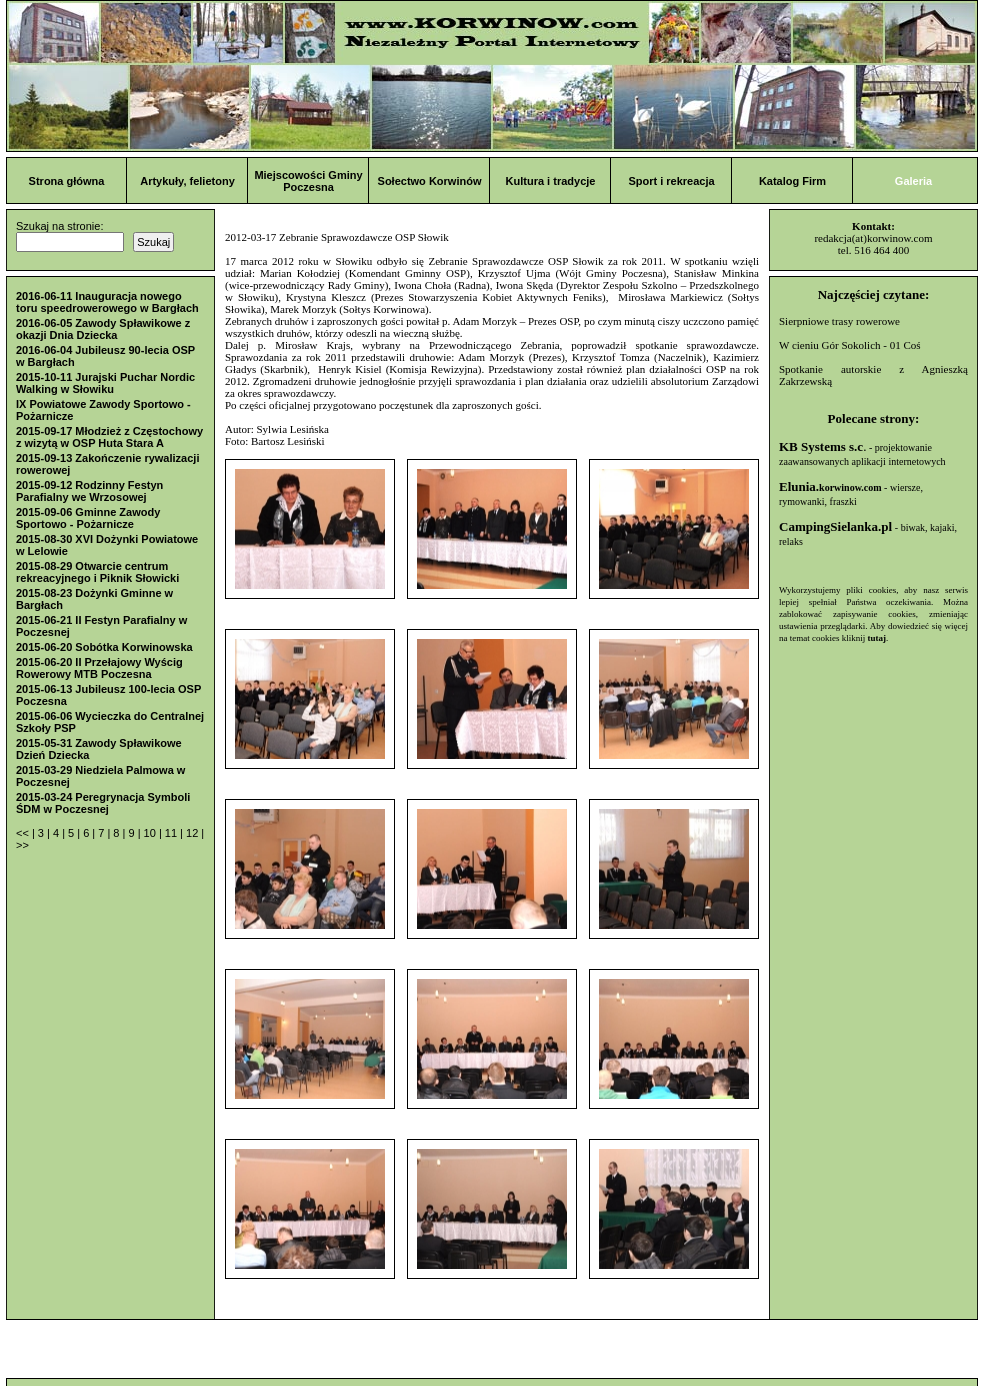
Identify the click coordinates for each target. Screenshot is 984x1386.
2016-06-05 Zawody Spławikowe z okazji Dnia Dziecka (103, 329)
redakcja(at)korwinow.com (873, 238)
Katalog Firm (792, 181)
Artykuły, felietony (187, 181)
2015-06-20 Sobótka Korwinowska (104, 647)
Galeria (913, 181)
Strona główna (67, 181)
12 (193, 833)
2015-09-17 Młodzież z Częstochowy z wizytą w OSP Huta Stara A (109, 437)
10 (151, 833)
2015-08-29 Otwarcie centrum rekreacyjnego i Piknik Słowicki (97, 572)
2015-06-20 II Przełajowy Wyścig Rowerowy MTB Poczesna (99, 668)
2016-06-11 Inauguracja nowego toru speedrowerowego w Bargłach (107, 302)
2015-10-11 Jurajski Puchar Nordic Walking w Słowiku (105, 383)
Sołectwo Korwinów (430, 181)
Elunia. (830, 486)
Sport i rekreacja (671, 181)
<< (24, 833)
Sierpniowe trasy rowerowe (839, 321)
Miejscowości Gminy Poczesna (308, 181)
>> (22, 845)
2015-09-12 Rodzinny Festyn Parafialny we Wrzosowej (89, 491)
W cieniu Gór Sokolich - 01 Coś (850, 345)
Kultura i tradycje (551, 181)
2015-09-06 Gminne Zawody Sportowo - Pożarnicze (88, 518)
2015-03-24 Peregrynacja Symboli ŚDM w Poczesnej (103, 803)
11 (172, 833)
